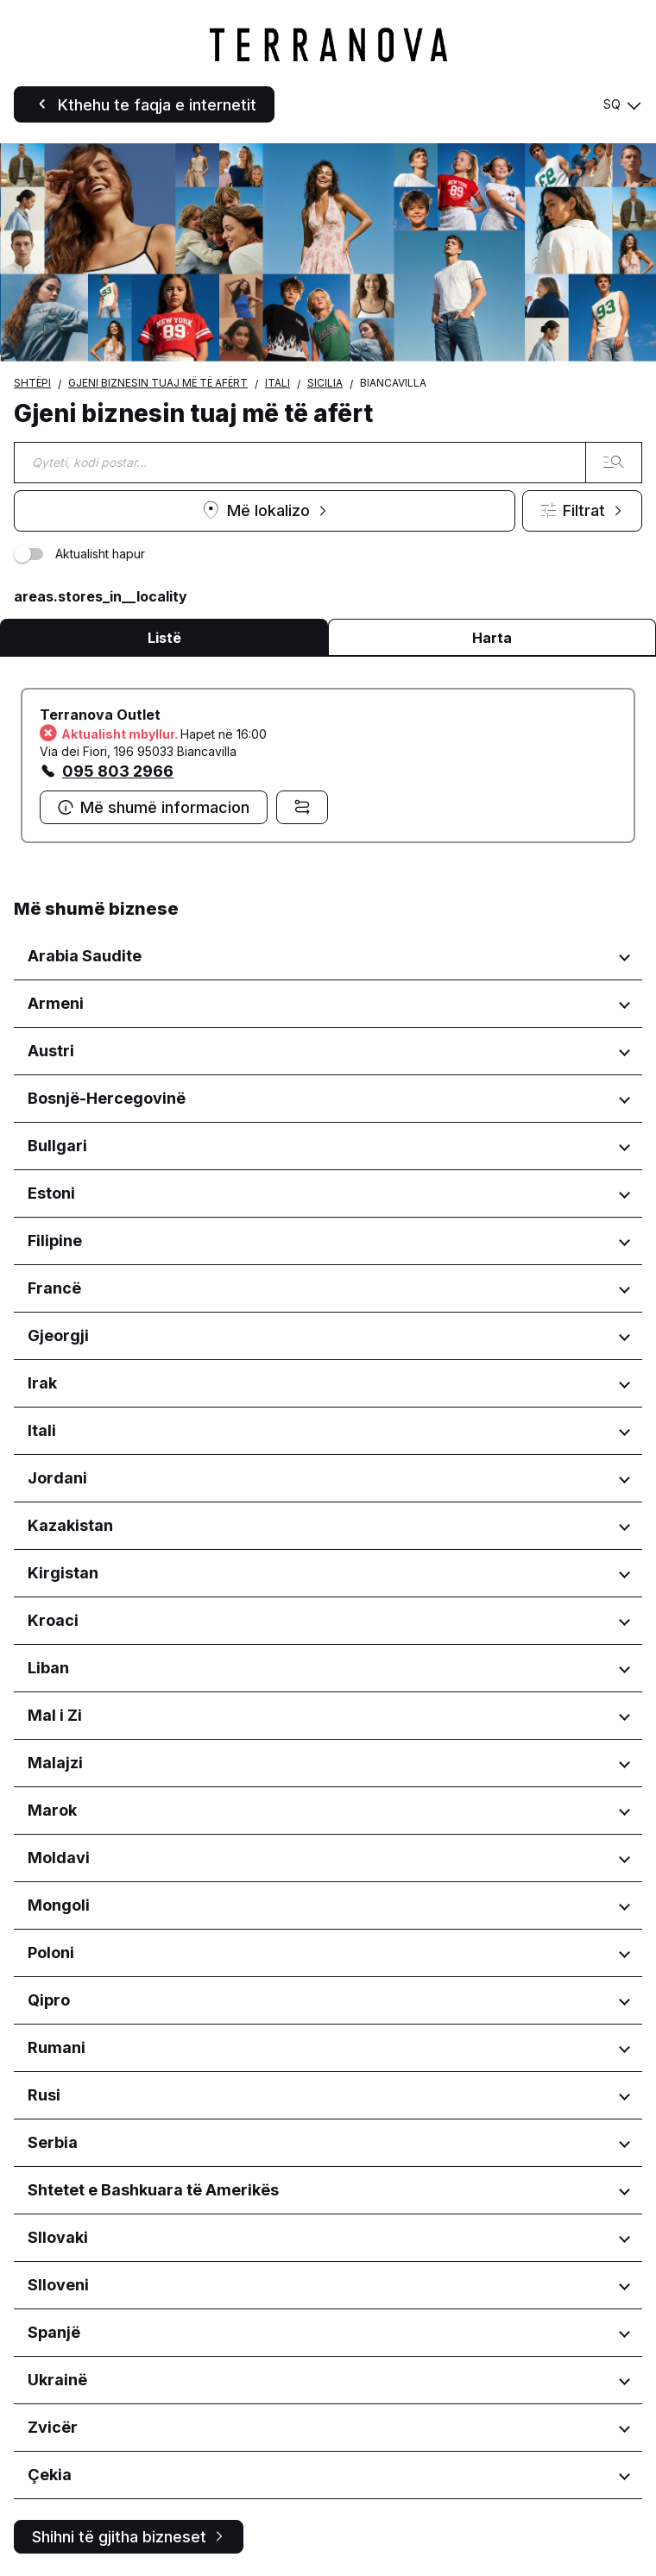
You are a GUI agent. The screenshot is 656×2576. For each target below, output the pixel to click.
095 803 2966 (117, 771)
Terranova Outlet (100, 714)
